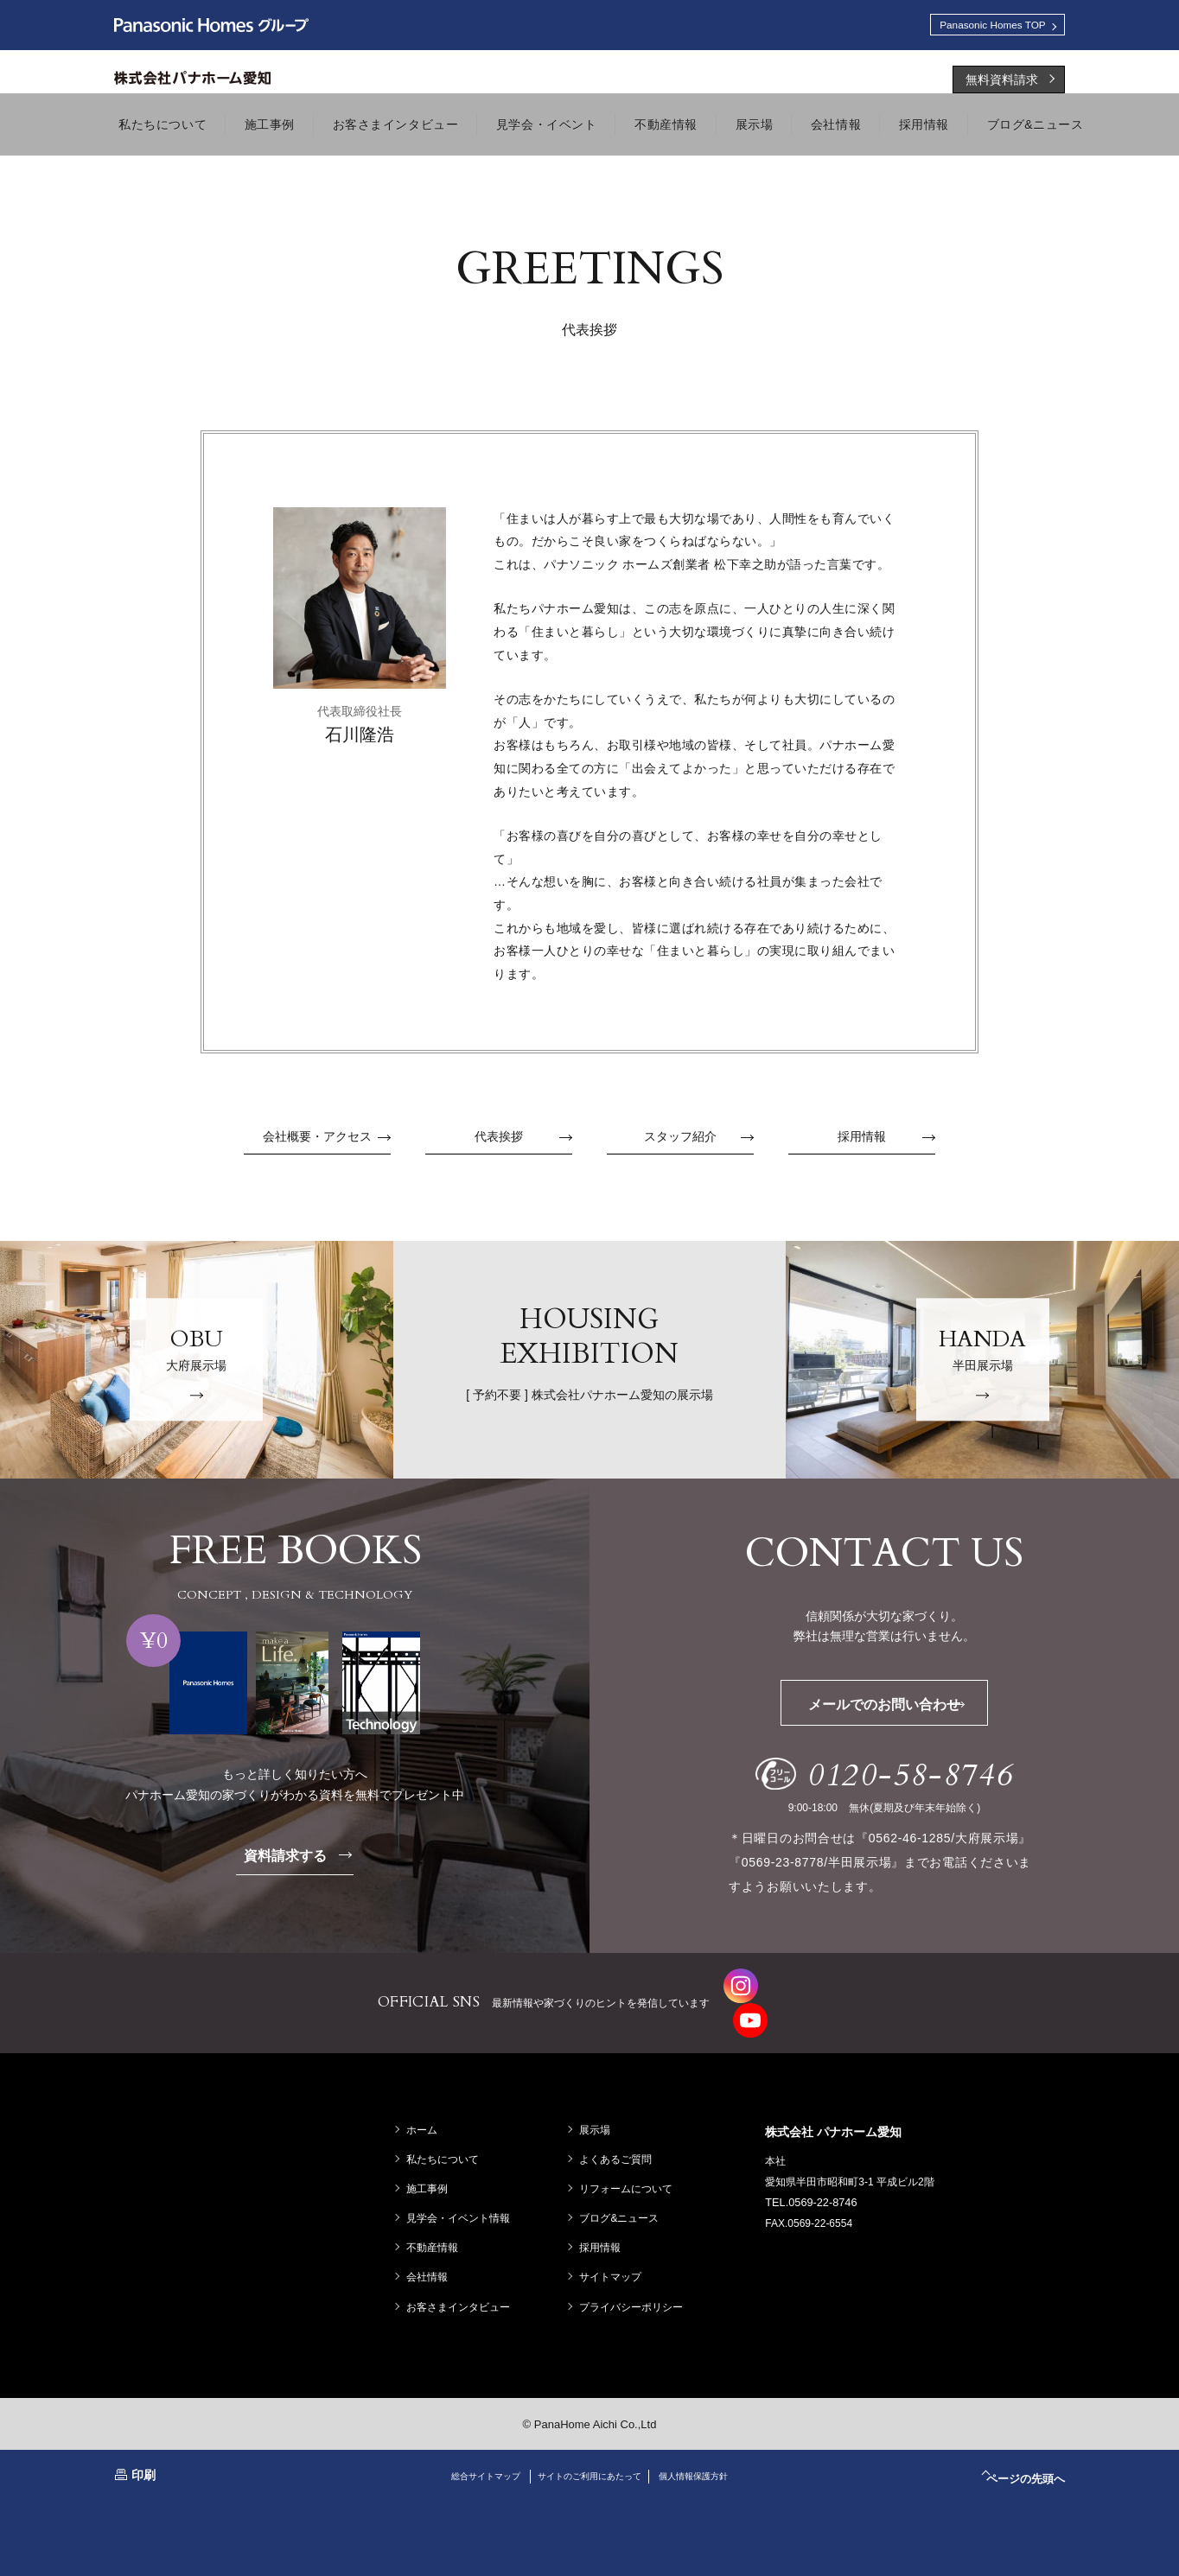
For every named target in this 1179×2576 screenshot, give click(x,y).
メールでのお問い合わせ (911, 1708)
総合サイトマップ (464, 2445)
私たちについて (447, 2129)
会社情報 (431, 2248)
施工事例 (431, 2159)
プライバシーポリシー (635, 2277)
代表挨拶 (523, 1141)
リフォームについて (630, 2159)
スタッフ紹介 (699, 1141)
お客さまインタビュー (462, 2277)
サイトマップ (614, 2248)
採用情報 (886, 1141)
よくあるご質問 (619, 2129)
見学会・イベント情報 (462, 2188)
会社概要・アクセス (327, 1141)
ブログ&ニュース (623, 2188)
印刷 (143, 2445)
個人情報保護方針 (714, 2445)
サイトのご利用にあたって (589, 2445)
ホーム (426, 2100)
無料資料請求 (1002, 84)
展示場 (599, 2100)
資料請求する (309, 1860)
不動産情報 (436, 2217)
